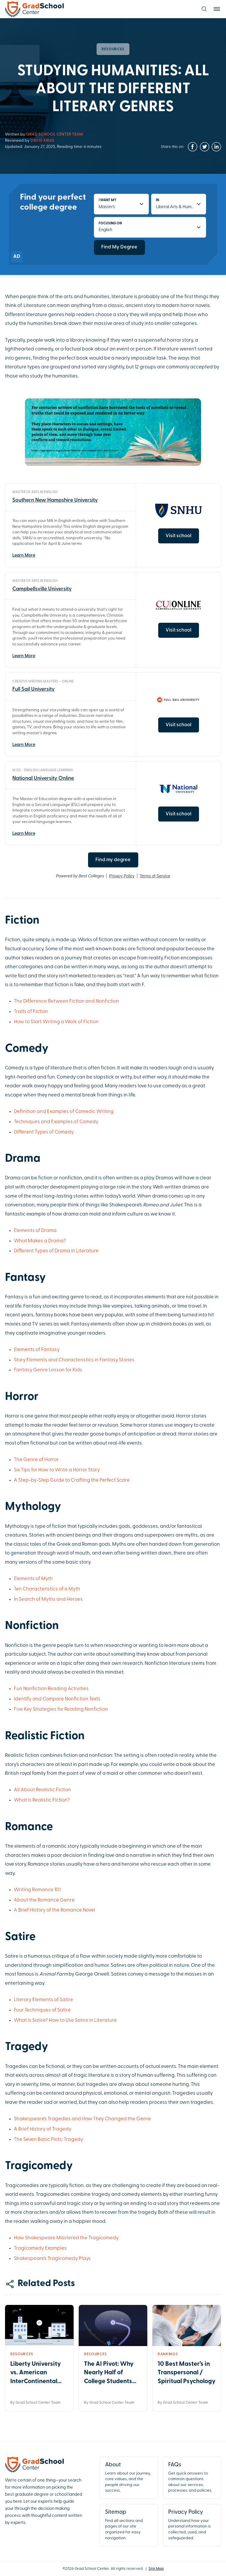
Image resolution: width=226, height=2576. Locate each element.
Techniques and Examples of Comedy (56, 1121)
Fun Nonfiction (31, 1688)
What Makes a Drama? (40, 1240)
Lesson (57, 1370)
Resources (113, 49)
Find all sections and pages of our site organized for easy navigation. (129, 2524)
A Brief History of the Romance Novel (54, 1910)
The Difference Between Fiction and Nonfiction (66, 1001)
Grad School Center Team (54, 134)
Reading (57, 1688)
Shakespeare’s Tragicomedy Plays (52, 2258)
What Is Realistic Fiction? (42, 1800)
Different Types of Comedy (44, 1132)
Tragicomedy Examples (40, 2248)
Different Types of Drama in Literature (56, 1250)
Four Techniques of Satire (42, 2010)
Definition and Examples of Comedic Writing (64, 1111)
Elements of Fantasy (37, 1349)
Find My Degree (119, 247)
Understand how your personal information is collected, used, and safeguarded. (192, 2524)
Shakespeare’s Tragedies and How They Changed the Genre (82, 2118)
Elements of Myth (33, 1578)
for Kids (73, 1370)
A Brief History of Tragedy (42, 2129)
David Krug (42, 140)
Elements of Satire (52, 1999)
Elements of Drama (35, 1230)
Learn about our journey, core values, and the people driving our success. (129, 2477)
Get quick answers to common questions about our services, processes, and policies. (192, 2477)
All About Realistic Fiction (42, 1789)
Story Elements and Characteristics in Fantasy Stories (74, 1360)
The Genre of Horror (36, 1459)
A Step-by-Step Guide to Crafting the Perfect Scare (72, 1480)
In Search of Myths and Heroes (48, 1599)
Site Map (156, 2569)
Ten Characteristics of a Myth (47, 1589)
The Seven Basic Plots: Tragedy (48, 2139)
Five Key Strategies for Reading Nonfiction (61, 1709)
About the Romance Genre (44, 1900)
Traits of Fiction (31, 1011)
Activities (78, 1688)
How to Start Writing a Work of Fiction (56, 1021)
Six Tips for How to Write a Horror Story (57, 1470)
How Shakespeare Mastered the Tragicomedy (66, 2238)
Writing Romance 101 (37, 1889)
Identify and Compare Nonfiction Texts (57, 1699)
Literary (22, 1999)
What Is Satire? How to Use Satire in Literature (65, 2020)
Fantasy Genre (31, 1370)
